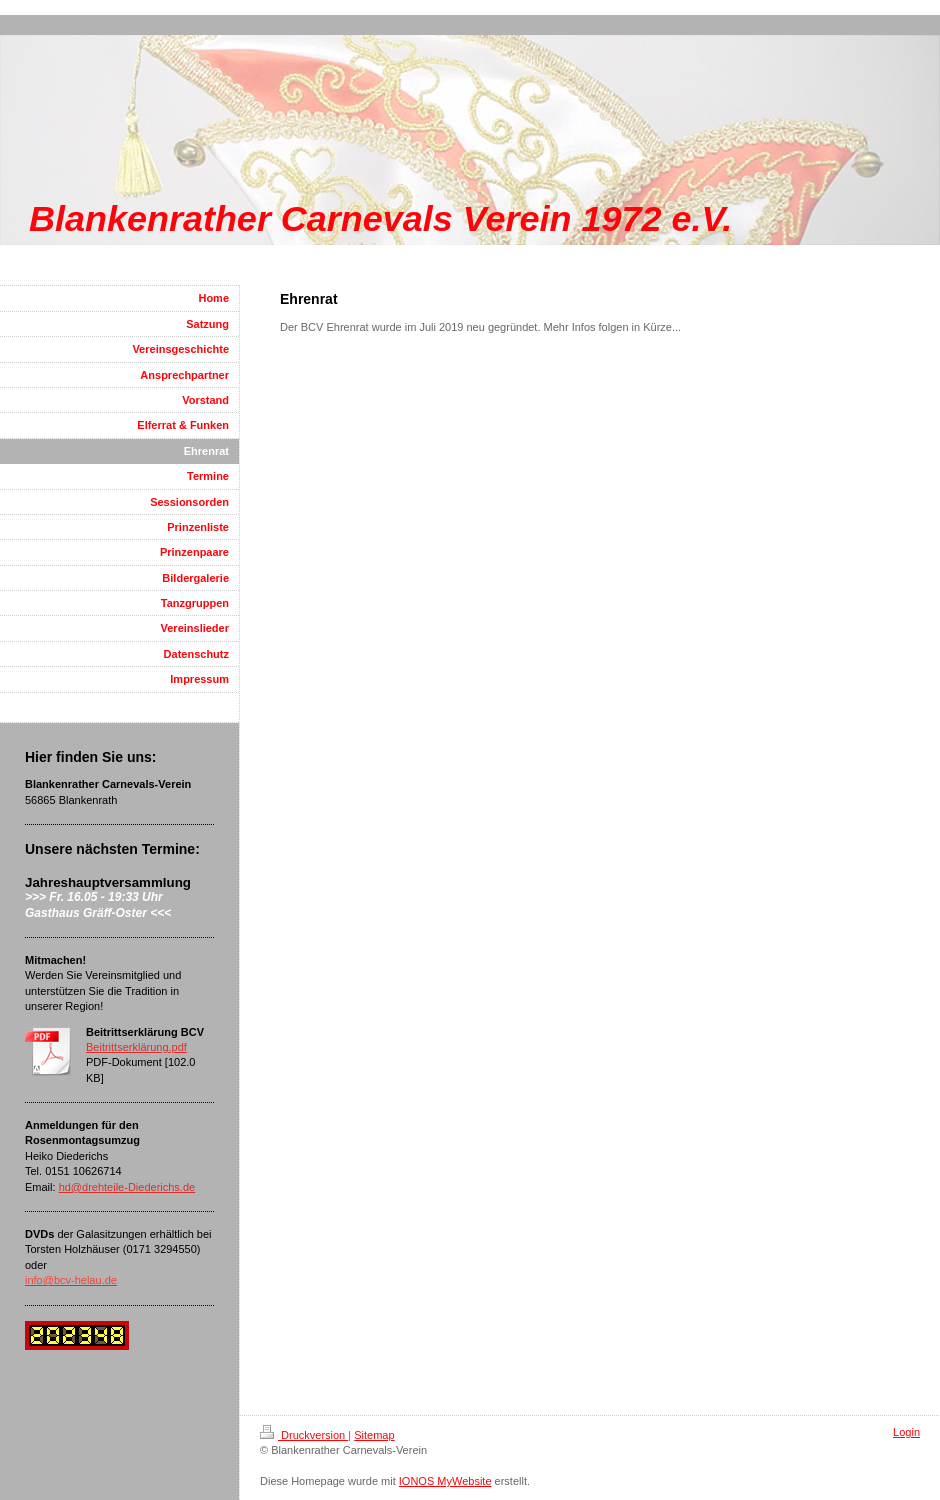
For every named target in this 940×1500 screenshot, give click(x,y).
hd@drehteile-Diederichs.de (127, 1187)
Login (906, 1432)
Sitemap (374, 1435)
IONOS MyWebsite (445, 1481)
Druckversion (304, 1435)
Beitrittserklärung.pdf (136, 1047)
